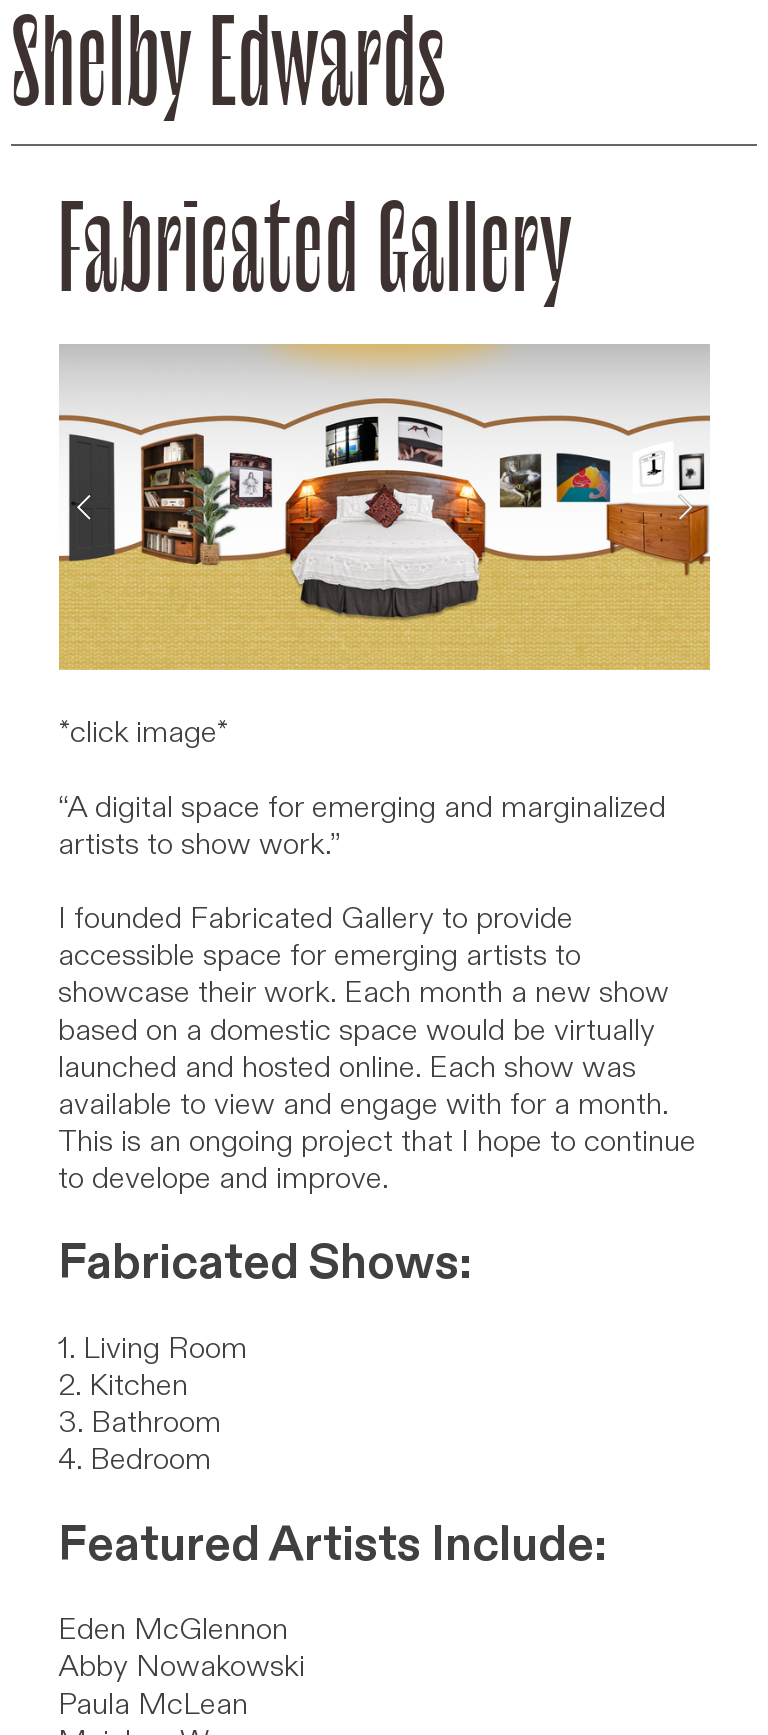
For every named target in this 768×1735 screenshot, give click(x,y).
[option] (384, 507)
